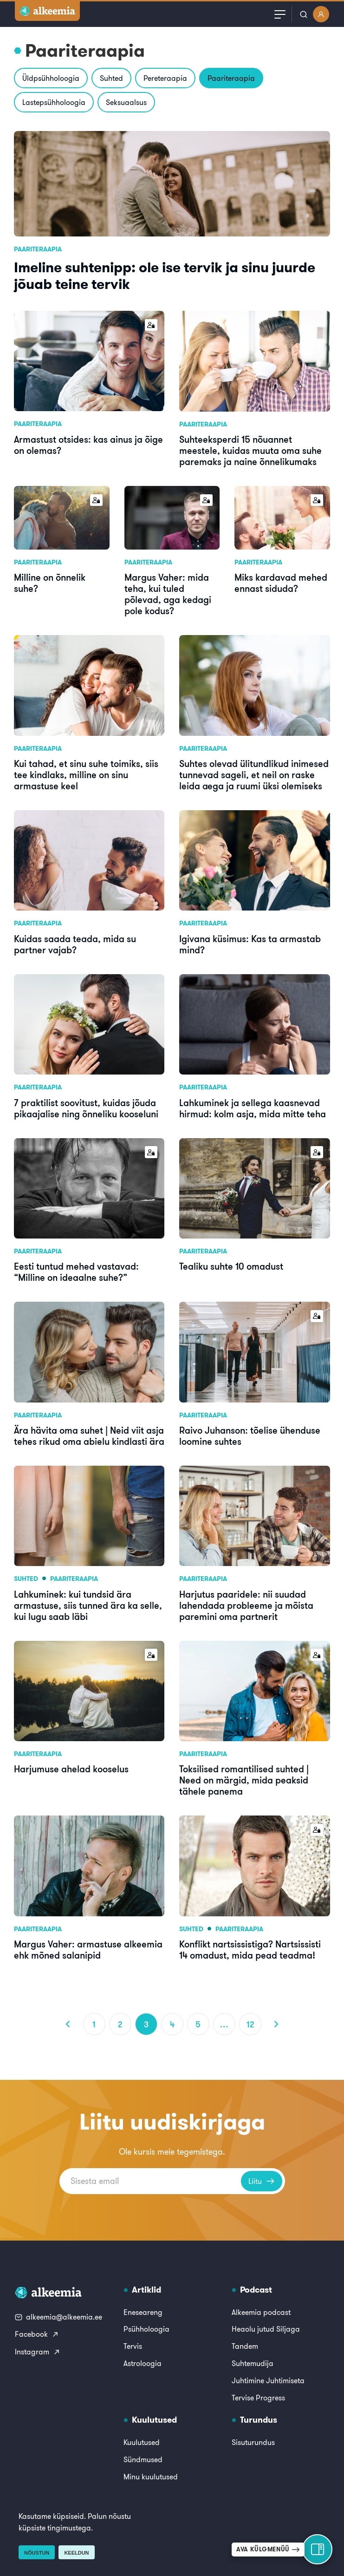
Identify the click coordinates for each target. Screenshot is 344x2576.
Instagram (37, 2351)
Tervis (132, 2346)
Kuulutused (141, 2442)
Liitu (261, 2181)
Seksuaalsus (126, 102)
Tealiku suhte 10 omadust (231, 1266)
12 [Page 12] (250, 2024)
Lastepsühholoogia (53, 102)
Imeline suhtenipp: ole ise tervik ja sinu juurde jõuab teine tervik (164, 275)
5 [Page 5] (198, 2024)
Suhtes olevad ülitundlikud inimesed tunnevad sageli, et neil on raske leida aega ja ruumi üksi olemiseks (254, 775)
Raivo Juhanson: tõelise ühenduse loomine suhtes (249, 1435)
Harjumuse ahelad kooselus (71, 1769)
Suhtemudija (252, 2363)
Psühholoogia (146, 2328)
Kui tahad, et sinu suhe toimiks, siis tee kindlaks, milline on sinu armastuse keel (86, 775)
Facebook (37, 2334)
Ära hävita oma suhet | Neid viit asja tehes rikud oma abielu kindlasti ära (89, 1435)
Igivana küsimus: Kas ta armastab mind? (250, 944)
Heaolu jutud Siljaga (266, 2328)
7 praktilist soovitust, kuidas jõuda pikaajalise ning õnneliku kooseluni (86, 1108)
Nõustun (36, 2553)
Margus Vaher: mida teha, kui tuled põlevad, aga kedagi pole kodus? (167, 593)
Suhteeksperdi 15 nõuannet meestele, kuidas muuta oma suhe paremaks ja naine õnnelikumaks (250, 450)
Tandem (245, 2346)
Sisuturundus (253, 2442)
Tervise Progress (258, 2397)
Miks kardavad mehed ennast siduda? (280, 582)
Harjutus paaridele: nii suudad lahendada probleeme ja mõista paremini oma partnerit (246, 1605)
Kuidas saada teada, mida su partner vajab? (75, 944)
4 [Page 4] (172, 2024)
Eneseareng (142, 2312)
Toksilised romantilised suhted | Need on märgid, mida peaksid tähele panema (244, 1780)
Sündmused (142, 2459)
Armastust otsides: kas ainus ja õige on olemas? (88, 444)
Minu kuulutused (150, 2476)
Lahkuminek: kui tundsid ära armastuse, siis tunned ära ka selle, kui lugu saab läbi (88, 1605)
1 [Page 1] (94, 2024)
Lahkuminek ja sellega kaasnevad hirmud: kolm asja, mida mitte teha (252, 1108)
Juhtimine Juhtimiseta (268, 2380)
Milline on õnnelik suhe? (49, 582)
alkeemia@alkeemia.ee (58, 2316)
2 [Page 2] (120, 2024)
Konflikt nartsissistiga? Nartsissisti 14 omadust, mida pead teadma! (250, 1949)
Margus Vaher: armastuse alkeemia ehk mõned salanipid (88, 1949)
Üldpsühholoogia (50, 78)
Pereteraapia (165, 78)
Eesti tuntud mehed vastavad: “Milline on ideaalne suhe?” (76, 1271)
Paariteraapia (231, 78)
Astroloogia (142, 2363)
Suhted (111, 78)
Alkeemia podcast (261, 2312)
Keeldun (76, 2553)
